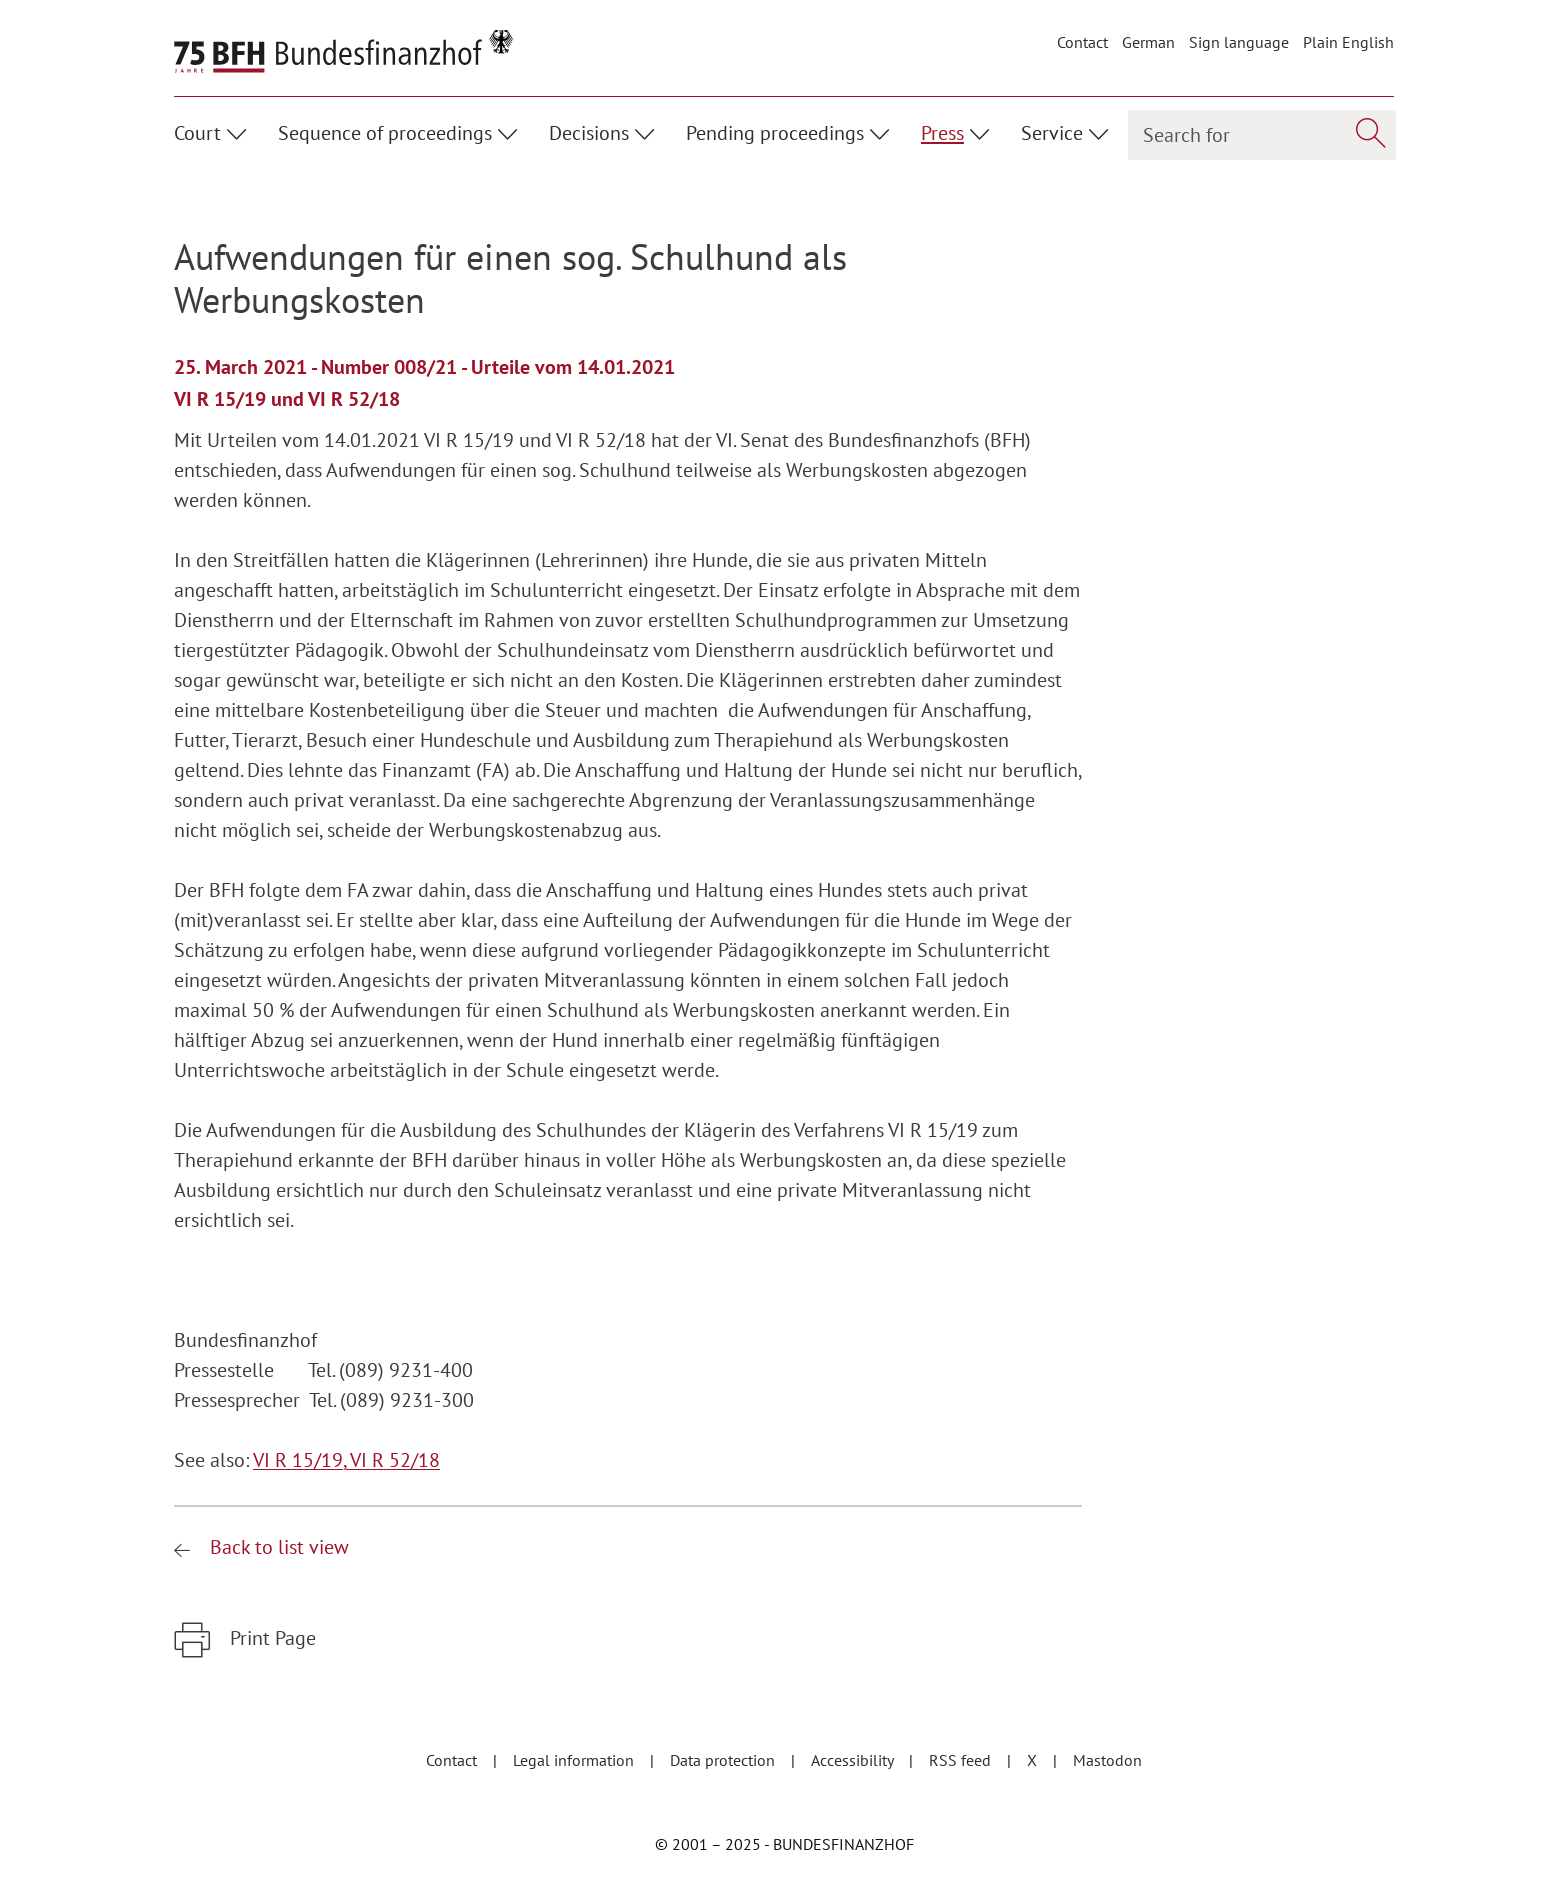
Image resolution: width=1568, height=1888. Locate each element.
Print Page (270, 1638)
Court (197, 133)
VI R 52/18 (395, 1460)
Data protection (724, 1760)
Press (942, 133)
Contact (1082, 42)
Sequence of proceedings (385, 133)
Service (1052, 133)
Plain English (1348, 42)
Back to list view (277, 1547)
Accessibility (854, 1760)
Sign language (1239, 42)
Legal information (575, 1760)
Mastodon (1107, 1760)
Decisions (589, 133)
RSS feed (962, 1760)
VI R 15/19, (301, 1460)
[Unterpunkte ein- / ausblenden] (239, 131)
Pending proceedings (775, 133)
